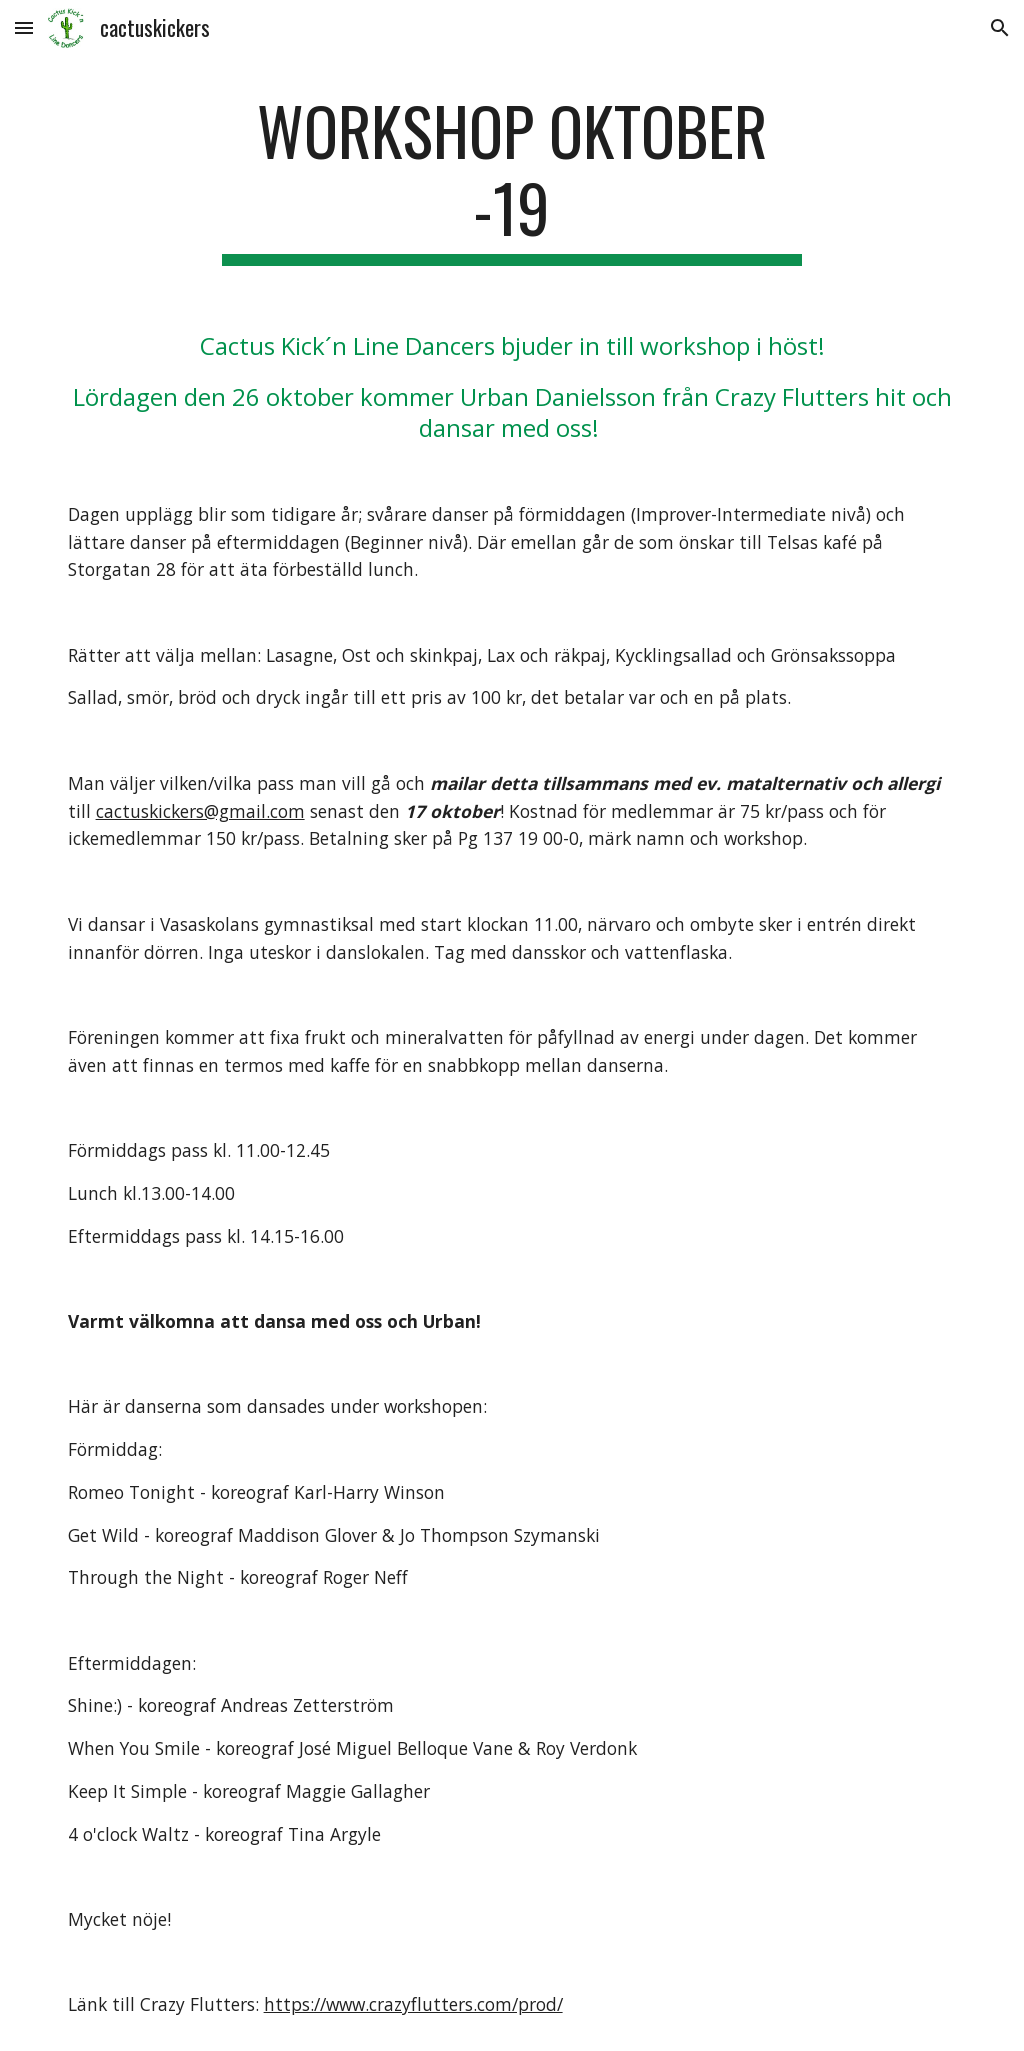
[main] (511, 179)
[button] (24, 27)
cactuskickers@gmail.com (200, 811)
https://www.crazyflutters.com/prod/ (413, 2004)
